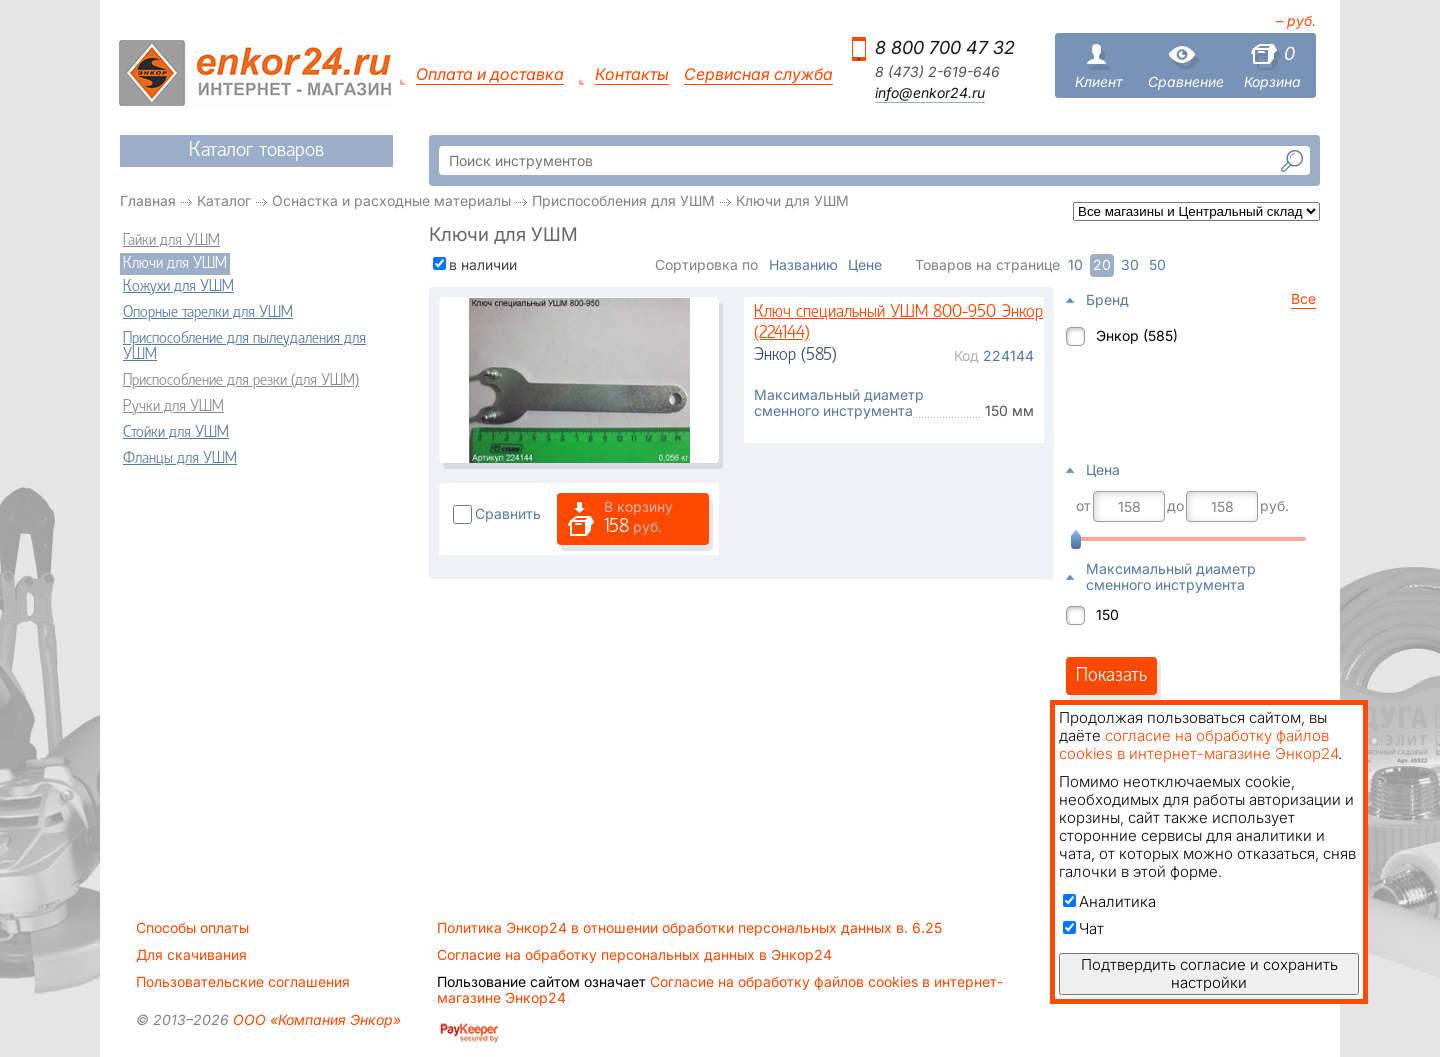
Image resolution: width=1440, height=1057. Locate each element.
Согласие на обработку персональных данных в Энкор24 (634, 955)
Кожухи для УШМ (178, 287)
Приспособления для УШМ (623, 200)
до (1175, 506)
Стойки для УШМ (176, 433)
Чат (1083, 928)
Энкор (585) (1137, 335)
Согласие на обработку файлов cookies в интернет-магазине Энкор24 (720, 990)
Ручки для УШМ (173, 407)
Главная (148, 200)
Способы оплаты (192, 928)
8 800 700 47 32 (945, 47)
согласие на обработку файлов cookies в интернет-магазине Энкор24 (1198, 744)
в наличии (483, 264)
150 (1107, 614)
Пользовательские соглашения (243, 982)
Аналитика (1109, 901)
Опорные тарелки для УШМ (208, 313)
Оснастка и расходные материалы (391, 200)
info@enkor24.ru (930, 93)
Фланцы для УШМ (180, 459)
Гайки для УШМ (171, 241)
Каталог (224, 200)
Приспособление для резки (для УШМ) (241, 381)
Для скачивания (191, 955)
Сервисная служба (758, 74)
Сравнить (508, 513)
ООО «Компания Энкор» (315, 1019)
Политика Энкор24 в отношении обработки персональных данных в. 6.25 (689, 928)
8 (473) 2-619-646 (937, 72)
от (1083, 506)
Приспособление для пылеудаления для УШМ (244, 347)
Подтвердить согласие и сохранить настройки (1209, 973)
